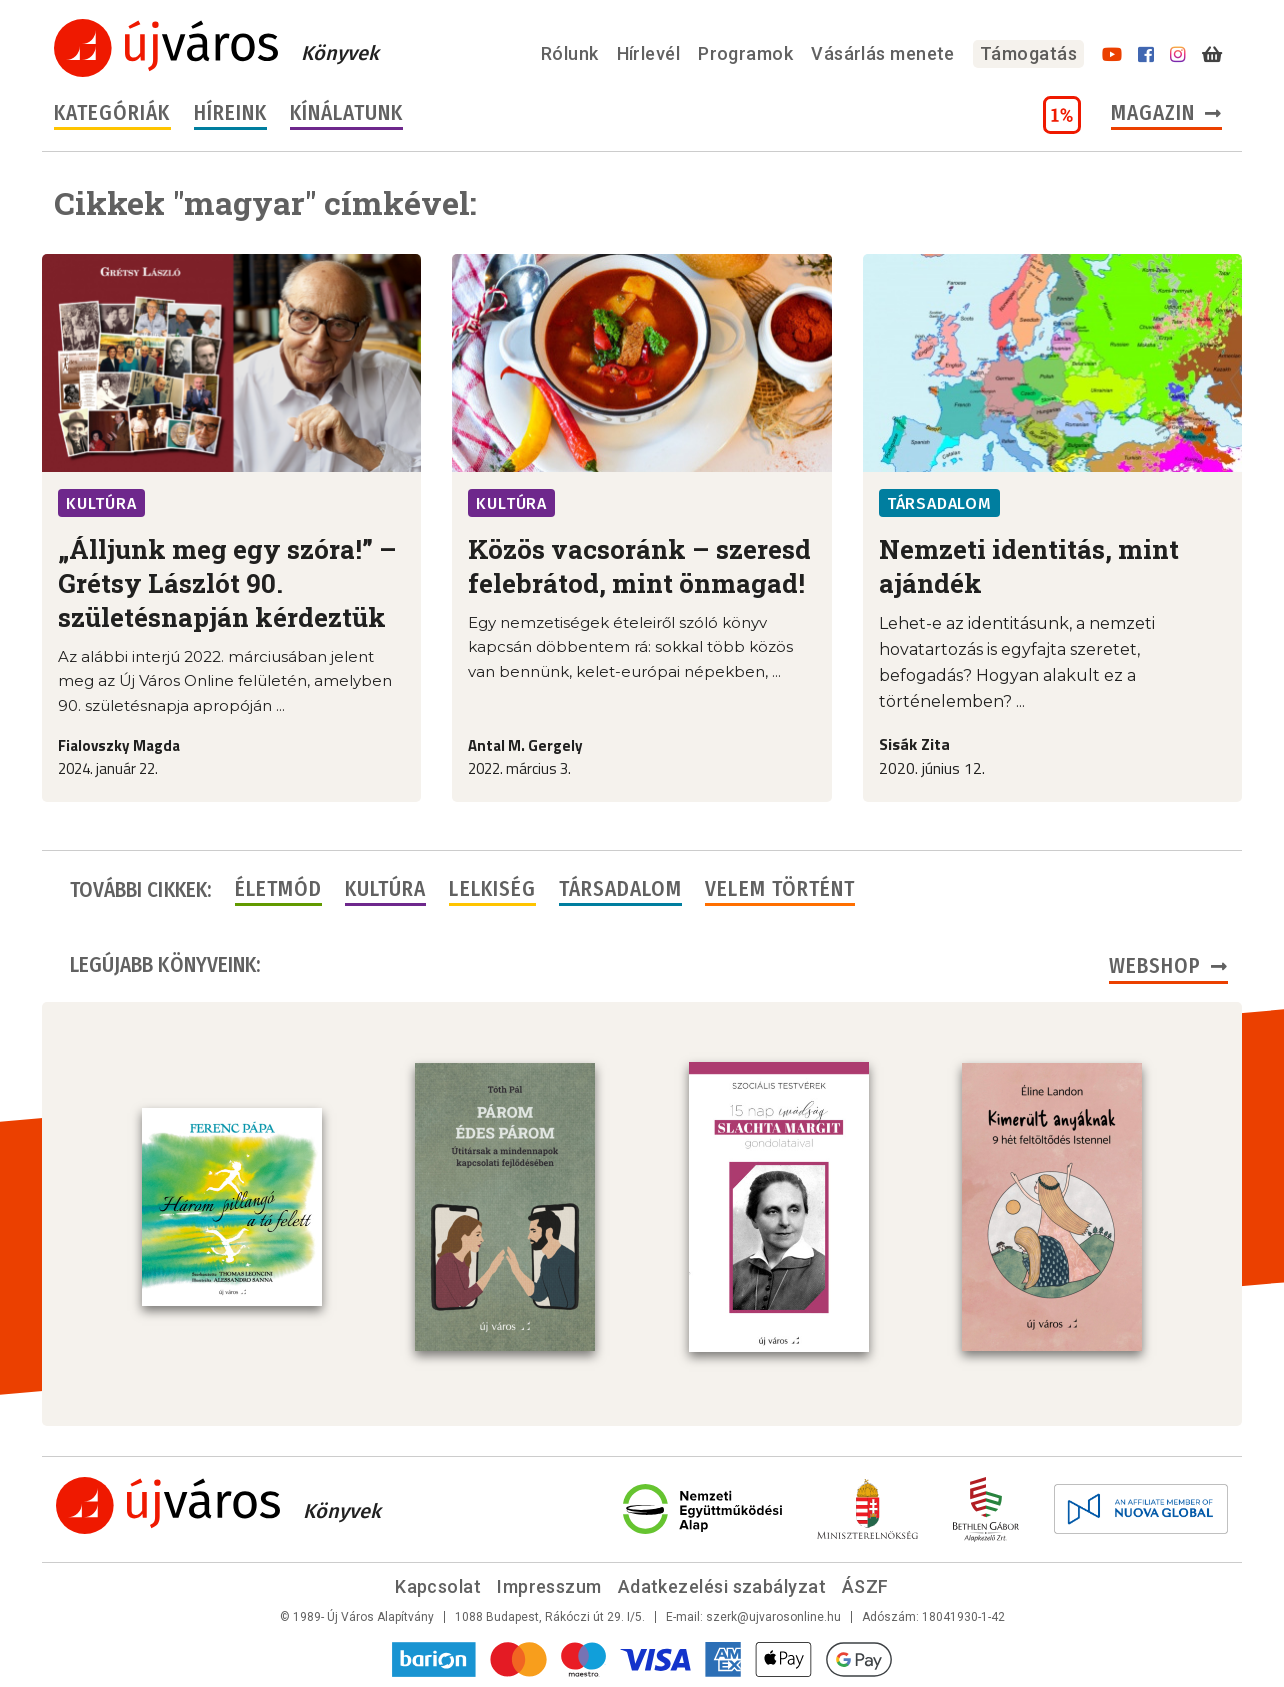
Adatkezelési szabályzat (722, 1586)
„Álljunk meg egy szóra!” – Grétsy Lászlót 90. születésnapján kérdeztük (227, 583)
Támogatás (1028, 53)
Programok (745, 53)
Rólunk (570, 53)
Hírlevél (649, 53)
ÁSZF (865, 1586)
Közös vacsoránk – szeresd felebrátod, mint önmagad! (639, 566)
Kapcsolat (438, 1586)
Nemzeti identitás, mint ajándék (1029, 566)
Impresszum (549, 1586)
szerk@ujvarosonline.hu (773, 1617)
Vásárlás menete (883, 53)
